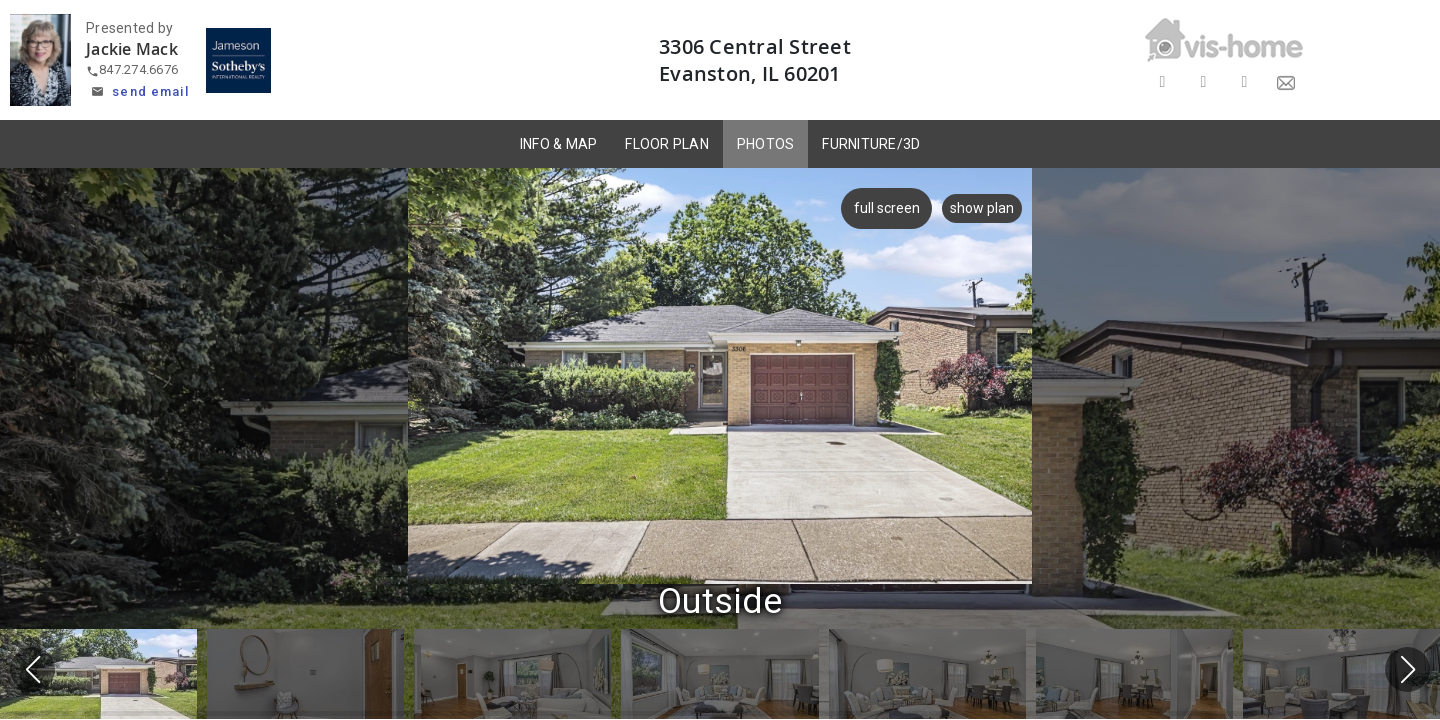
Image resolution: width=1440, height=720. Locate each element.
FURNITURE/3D (871, 144)
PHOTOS (766, 144)
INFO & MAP (559, 144)
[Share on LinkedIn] (1244, 82)
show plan (982, 208)
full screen (883, 208)
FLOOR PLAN (667, 144)
